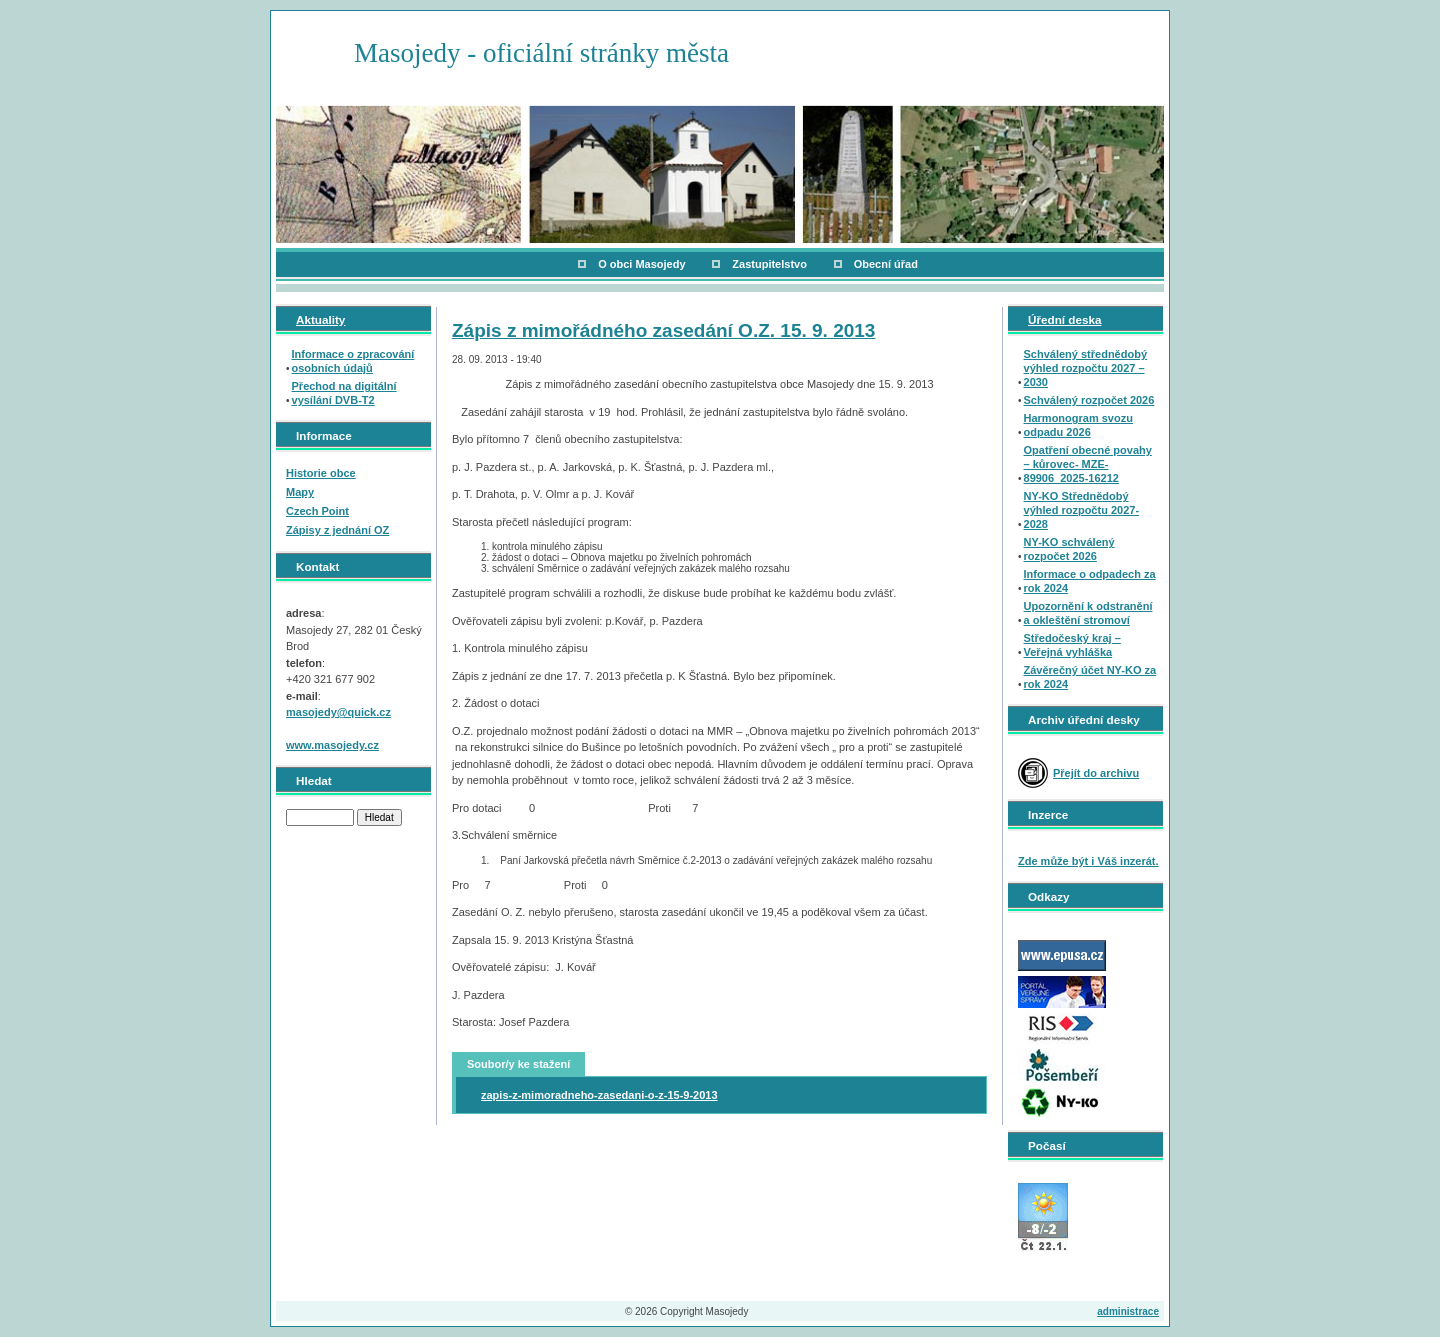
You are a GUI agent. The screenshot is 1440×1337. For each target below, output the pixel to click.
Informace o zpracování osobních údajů (353, 361)
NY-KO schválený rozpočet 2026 (1069, 549)
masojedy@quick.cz (338, 712)
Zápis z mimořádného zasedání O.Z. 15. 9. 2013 (663, 330)
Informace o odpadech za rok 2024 (1090, 581)
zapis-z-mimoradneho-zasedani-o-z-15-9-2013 (599, 1095)
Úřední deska (1064, 319)
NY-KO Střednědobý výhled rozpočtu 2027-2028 (1082, 510)
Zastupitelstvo (769, 264)
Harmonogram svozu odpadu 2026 (1078, 425)
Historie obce (321, 473)
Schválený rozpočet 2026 (1089, 400)
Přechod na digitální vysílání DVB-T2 (344, 393)
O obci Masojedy (641, 264)
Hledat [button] (379, 817)
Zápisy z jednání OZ (337, 530)
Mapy (300, 492)
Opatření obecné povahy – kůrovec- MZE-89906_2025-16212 (1088, 464)
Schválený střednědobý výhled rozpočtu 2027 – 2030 (1086, 368)
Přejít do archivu (1096, 773)
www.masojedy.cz (332, 745)
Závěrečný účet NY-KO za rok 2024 (1090, 677)
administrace (1128, 1311)
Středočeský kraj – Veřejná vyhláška (1072, 645)
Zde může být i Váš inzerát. (1088, 861)
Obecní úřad (886, 264)
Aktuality (320, 319)
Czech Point (317, 511)
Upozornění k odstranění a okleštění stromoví (1088, 613)
